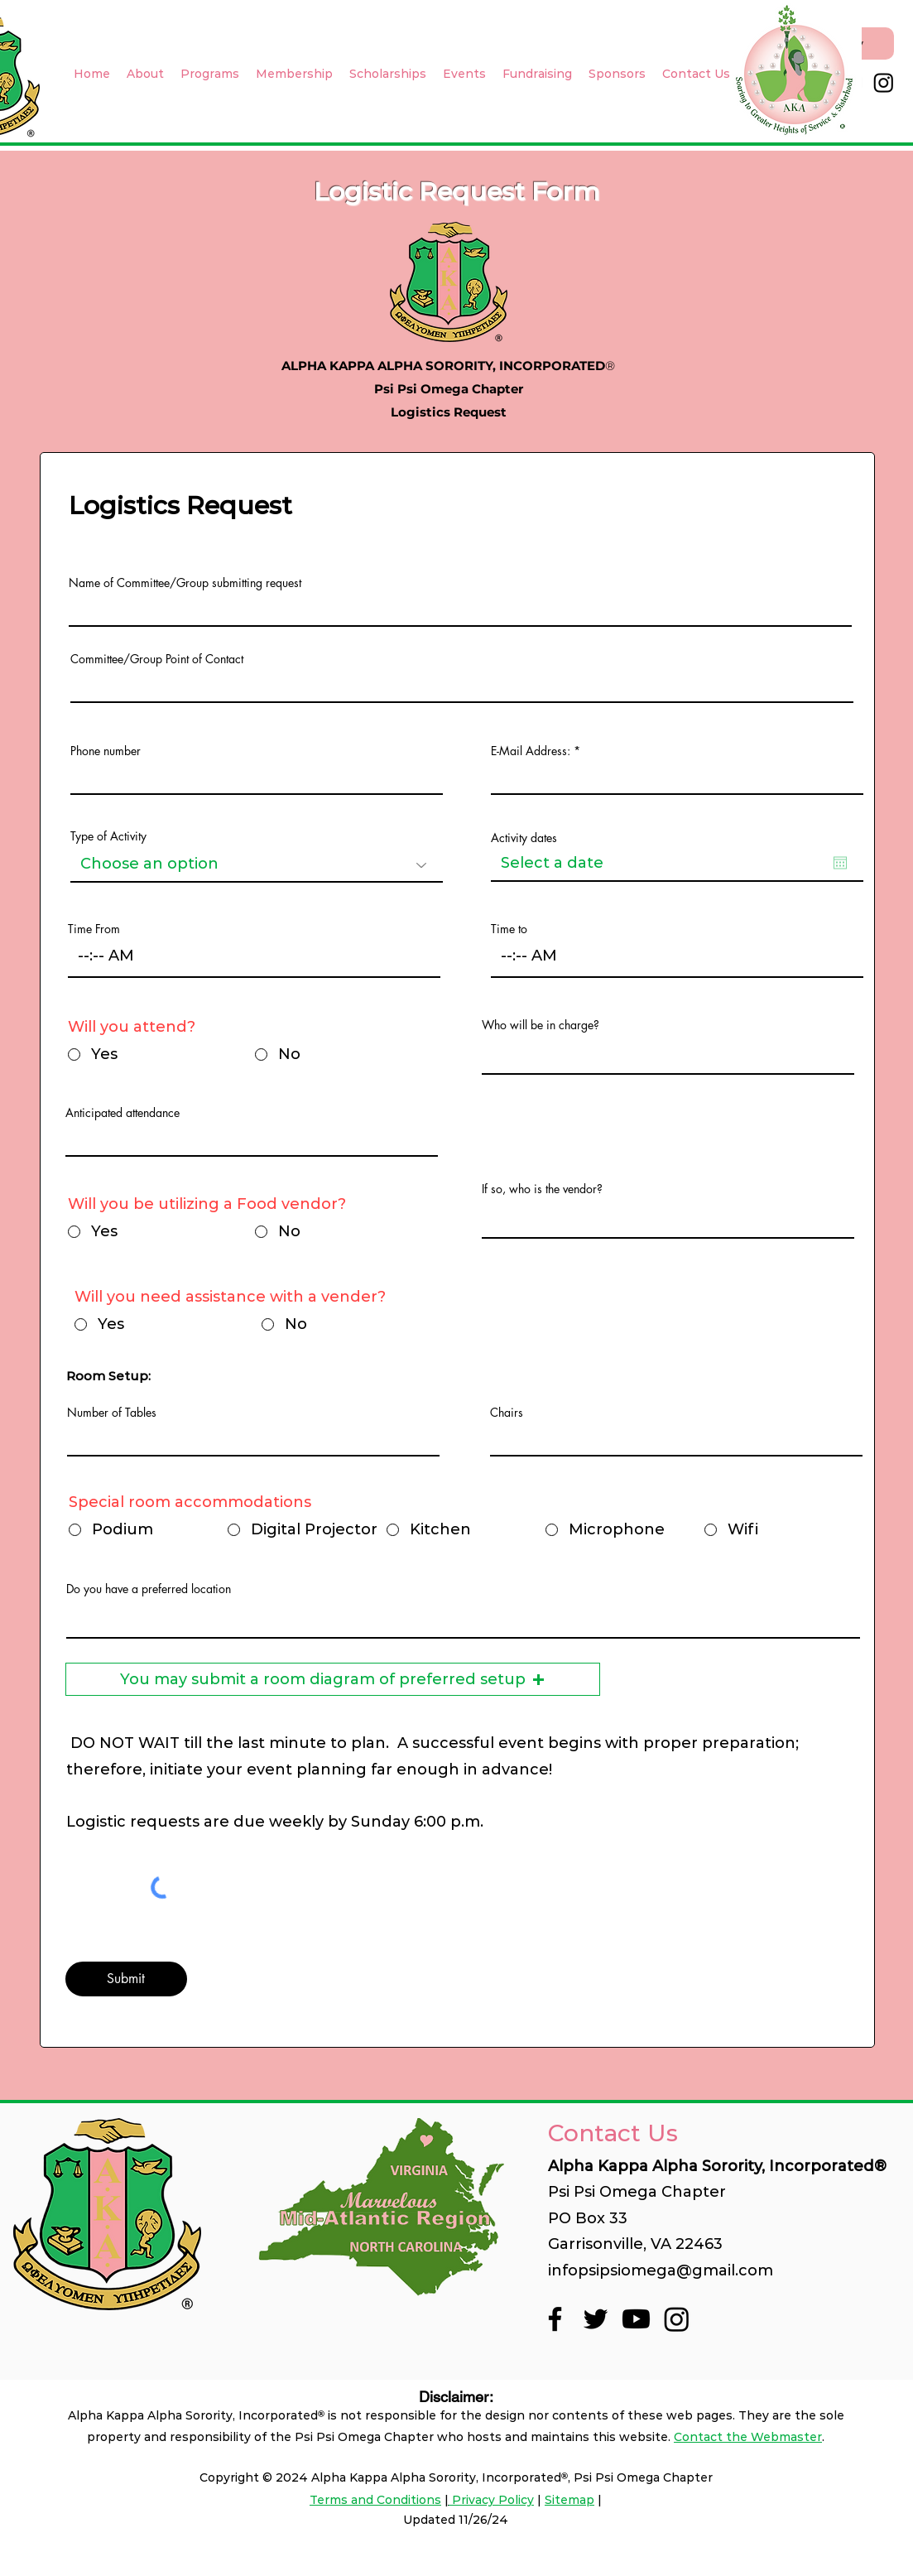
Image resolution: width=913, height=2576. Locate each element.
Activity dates (524, 838)
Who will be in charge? (540, 1025)
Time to (509, 929)
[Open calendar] (840, 862)
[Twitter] (595, 2319)
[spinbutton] (254, 956)
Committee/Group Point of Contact (156, 659)
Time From (94, 929)
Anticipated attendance (122, 1113)
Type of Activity (108, 836)
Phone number (105, 751)
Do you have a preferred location (148, 1589)
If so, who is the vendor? (542, 1189)
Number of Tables (111, 1412)
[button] (332, 1679)
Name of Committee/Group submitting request (185, 583)
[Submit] (126, 1979)
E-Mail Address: (532, 751)
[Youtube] (636, 2319)
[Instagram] (883, 82)
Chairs (506, 1412)
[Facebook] (555, 2319)
